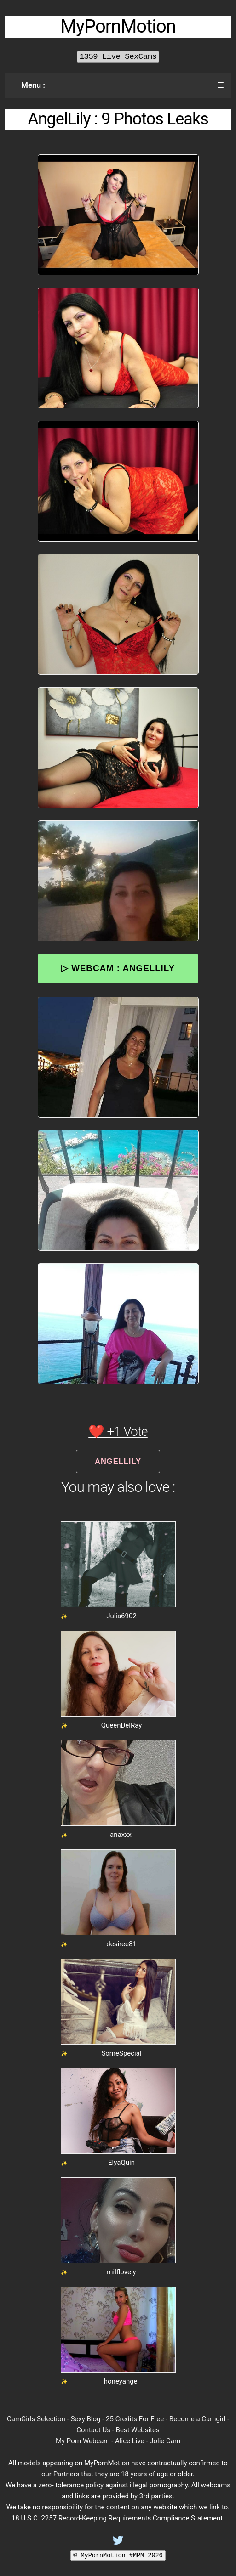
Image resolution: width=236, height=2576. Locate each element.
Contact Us (93, 2430)
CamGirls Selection (36, 2419)
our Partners (60, 2474)
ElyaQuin (121, 2162)
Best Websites (138, 2430)
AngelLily (118, 1461)
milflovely (121, 2272)
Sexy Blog (85, 2419)
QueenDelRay (121, 1725)
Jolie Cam (165, 2441)
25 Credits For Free (135, 2419)
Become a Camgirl (197, 2419)
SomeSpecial (121, 2053)
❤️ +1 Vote (118, 1431)
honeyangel (121, 2381)
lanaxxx (120, 1834)
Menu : (33, 85)
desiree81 (121, 1944)
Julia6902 (121, 1616)
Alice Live (129, 2441)
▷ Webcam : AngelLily (118, 968)
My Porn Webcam (83, 2441)
